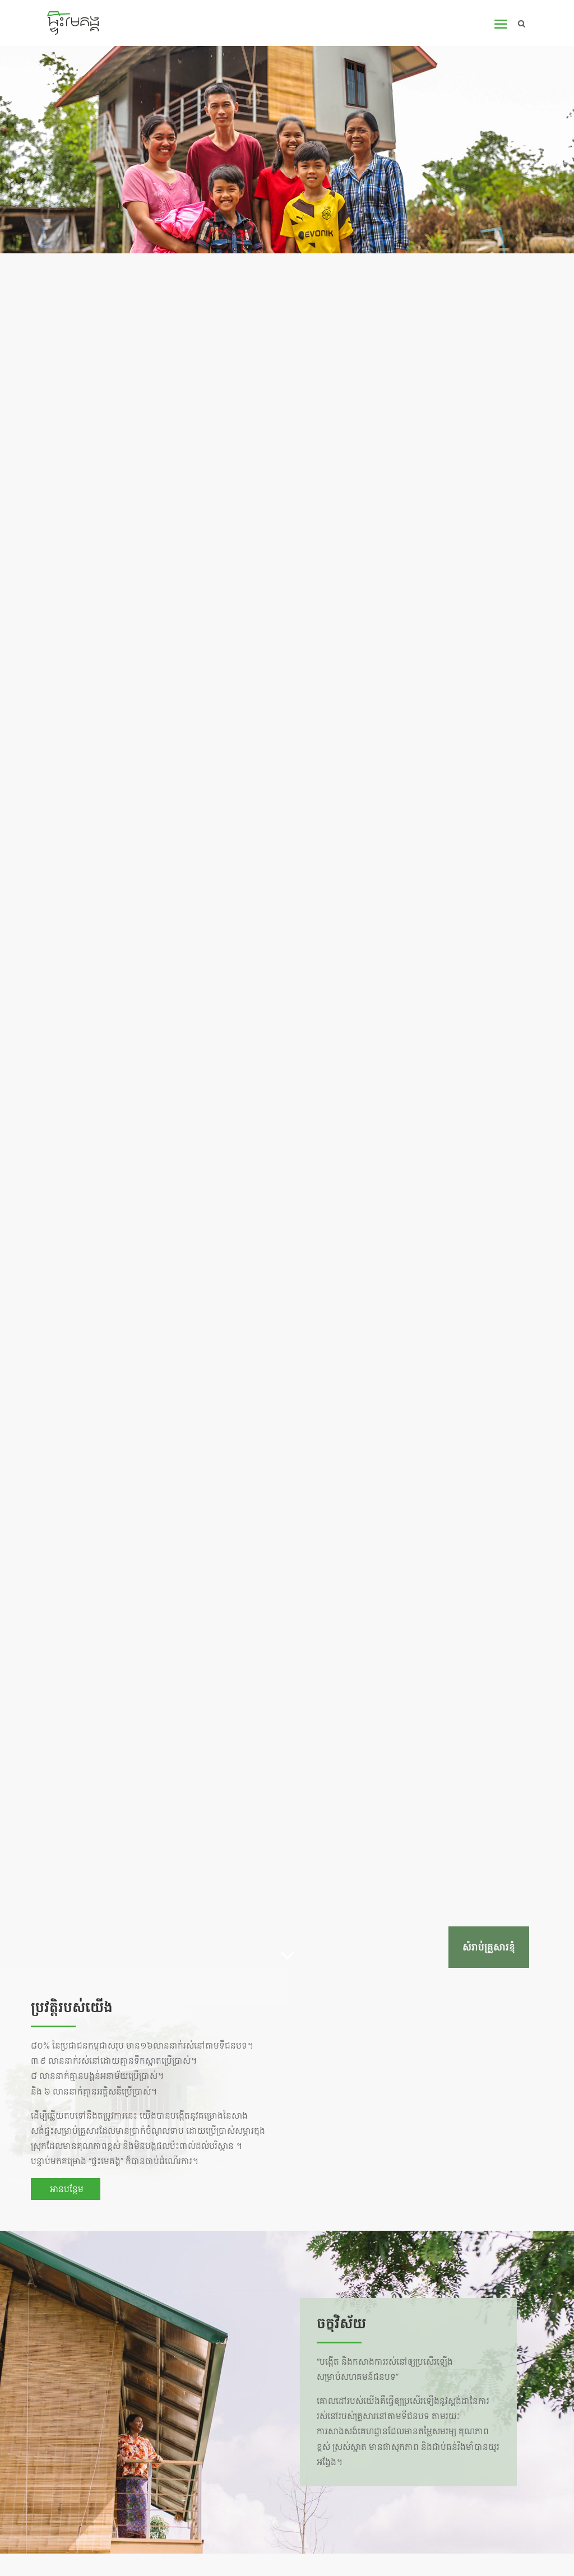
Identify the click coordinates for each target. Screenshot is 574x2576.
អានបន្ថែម (66, 2189)
